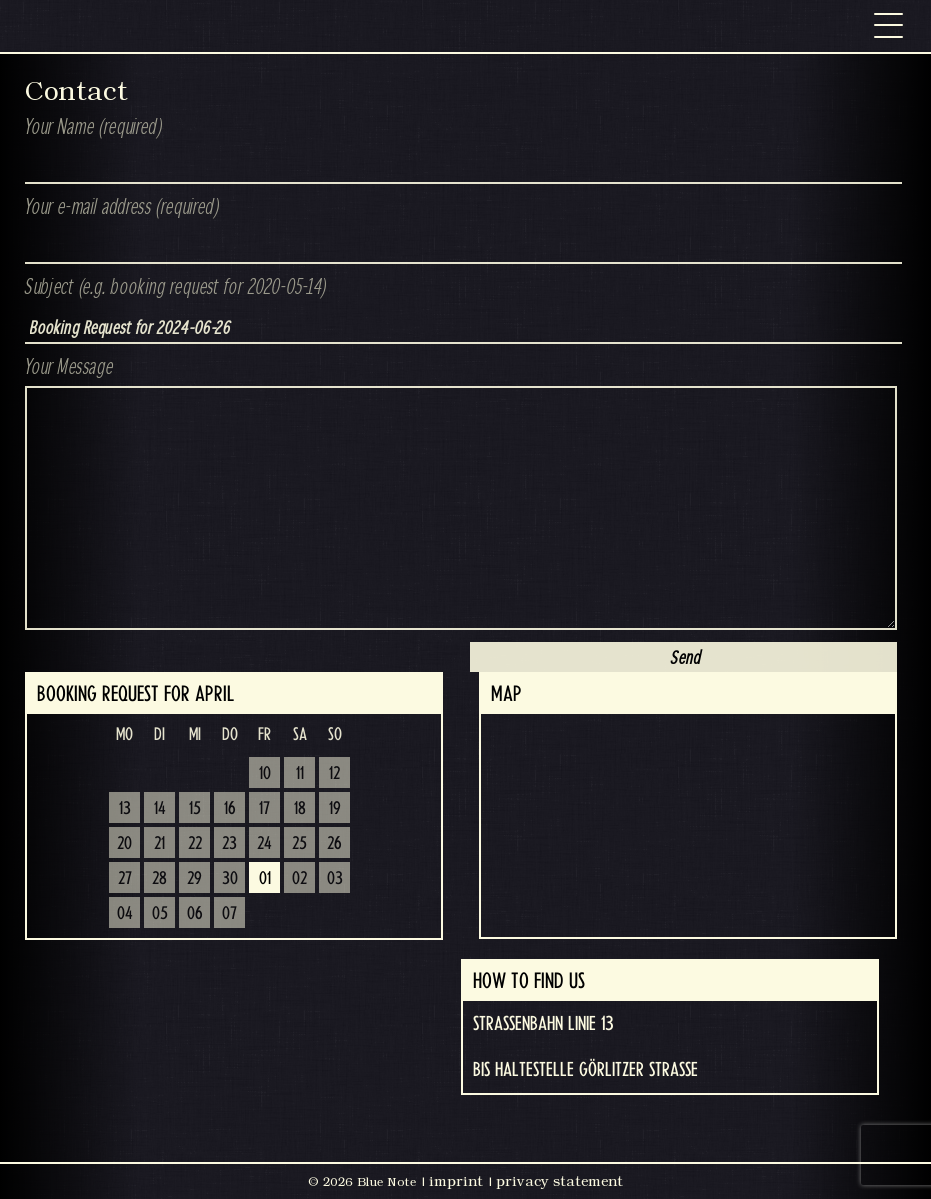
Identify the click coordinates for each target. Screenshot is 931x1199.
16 (230, 809)
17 (264, 809)
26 (334, 844)
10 (265, 774)
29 (194, 879)
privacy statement (559, 1181)
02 (299, 879)
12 (334, 774)
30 (230, 879)
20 (124, 844)
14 (160, 809)
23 (229, 844)
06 (195, 914)
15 (195, 809)
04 (125, 914)
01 (265, 879)
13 (125, 809)
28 (159, 879)
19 (335, 809)
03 (335, 879)
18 (300, 809)
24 (264, 844)
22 (195, 844)
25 (299, 844)
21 (159, 844)
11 (300, 774)
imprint (456, 1181)
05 (160, 914)
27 (125, 879)
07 (229, 914)
